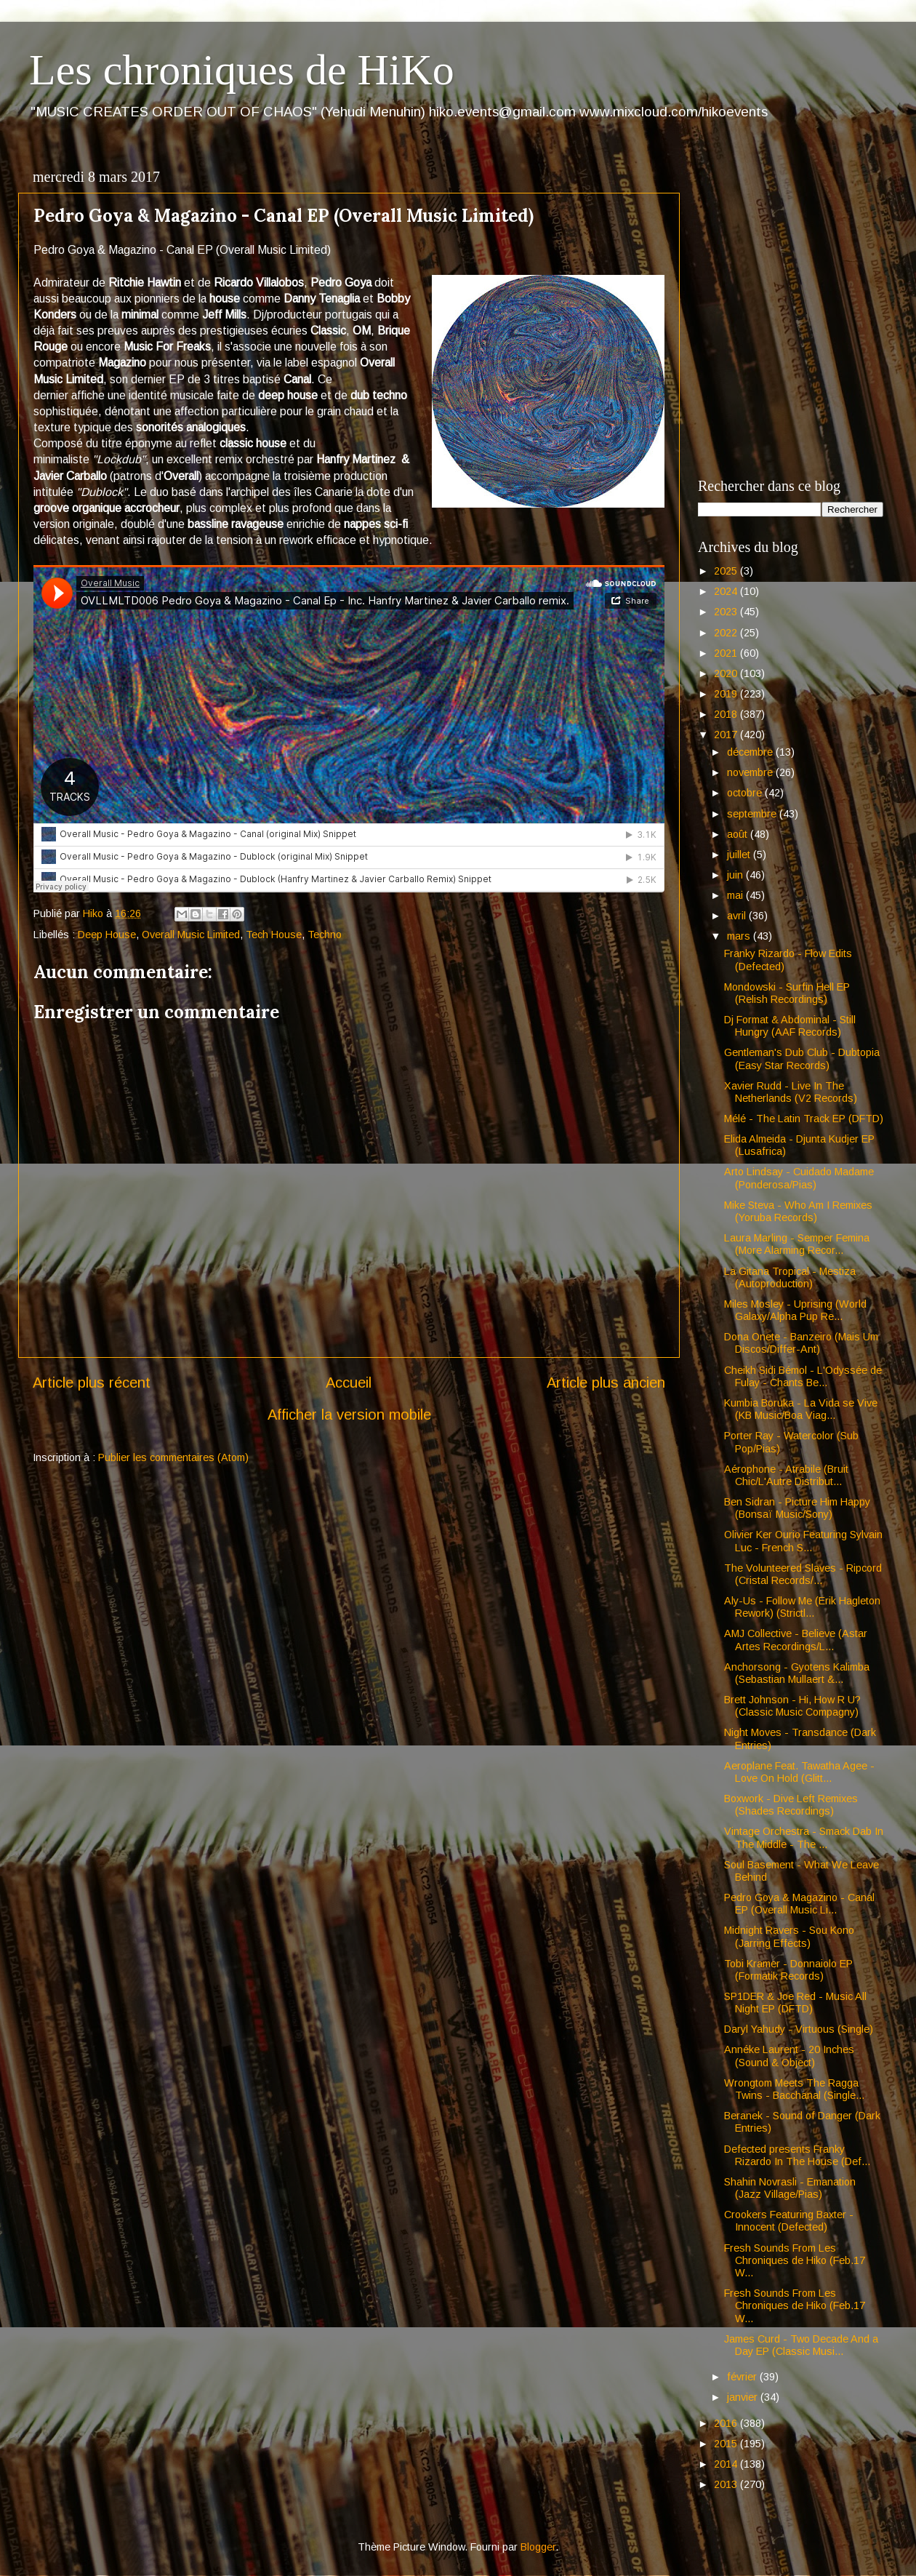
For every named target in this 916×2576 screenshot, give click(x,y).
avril (738, 915)
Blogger (538, 2547)
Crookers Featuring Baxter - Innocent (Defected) (788, 2221)
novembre (751, 772)
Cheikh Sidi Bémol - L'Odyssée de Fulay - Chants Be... (803, 1376)
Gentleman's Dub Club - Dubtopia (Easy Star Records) (802, 1059)
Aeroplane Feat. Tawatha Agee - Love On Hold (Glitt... (799, 1772)
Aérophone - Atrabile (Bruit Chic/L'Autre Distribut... (786, 1475)
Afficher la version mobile (349, 1415)
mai (736, 895)
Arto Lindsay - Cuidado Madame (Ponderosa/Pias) (799, 1178)
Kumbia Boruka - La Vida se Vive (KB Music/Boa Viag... (800, 1409)
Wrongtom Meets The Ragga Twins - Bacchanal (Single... (794, 2089)
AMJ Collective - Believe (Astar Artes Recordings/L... (795, 1640)
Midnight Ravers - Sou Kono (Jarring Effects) (789, 1936)
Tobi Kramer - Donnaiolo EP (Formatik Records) (788, 1970)
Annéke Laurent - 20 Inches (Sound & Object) (789, 2056)
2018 (727, 714)
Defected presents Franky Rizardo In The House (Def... (797, 2155)
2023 (727, 611)
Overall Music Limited (191, 934)
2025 (727, 571)
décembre (751, 752)
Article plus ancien (606, 1383)
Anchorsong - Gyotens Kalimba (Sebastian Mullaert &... (796, 1673)
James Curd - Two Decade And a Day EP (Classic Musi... (801, 2345)
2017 (727, 734)
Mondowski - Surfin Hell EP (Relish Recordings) (787, 993)
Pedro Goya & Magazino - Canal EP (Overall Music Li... (799, 1904)
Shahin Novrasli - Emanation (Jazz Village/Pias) (790, 2188)
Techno (325, 934)
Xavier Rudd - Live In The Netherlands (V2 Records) (790, 1092)
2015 (727, 2443)
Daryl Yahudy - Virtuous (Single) (798, 2029)
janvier (743, 2397)
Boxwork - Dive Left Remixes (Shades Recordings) (791, 1805)
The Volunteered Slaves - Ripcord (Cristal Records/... (803, 1574)
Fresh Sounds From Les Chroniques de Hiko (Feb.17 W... (794, 2260)
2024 (727, 591)
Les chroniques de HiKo (241, 70)
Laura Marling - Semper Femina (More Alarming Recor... (796, 1244)
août (738, 834)
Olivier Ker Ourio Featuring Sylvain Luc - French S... (803, 1541)
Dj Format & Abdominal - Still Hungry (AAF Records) (790, 1026)
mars (740, 936)
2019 (727, 694)
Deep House (107, 934)
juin (736, 875)
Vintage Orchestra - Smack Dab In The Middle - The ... (803, 1837)
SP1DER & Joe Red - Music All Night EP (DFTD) (795, 2003)
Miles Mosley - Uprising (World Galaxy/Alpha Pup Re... (795, 1310)
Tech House (274, 934)
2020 (727, 673)
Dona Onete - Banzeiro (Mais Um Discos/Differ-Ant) (801, 1343)
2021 (727, 653)
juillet (740, 854)
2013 (727, 2484)
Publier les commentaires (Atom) (173, 1457)
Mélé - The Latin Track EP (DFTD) (803, 1118)
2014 (727, 2464)
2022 (727, 633)
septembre (753, 814)
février (743, 2377)
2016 (727, 2423)
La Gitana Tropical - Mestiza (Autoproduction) (790, 1277)
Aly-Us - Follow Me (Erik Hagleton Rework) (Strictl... (802, 1607)
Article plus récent (91, 1383)
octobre (746, 793)
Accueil (348, 1383)
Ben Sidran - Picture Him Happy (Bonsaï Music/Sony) (797, 1508)
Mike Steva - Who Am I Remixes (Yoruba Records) (798, 1211)
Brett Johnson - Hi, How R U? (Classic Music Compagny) (792, 1706)
